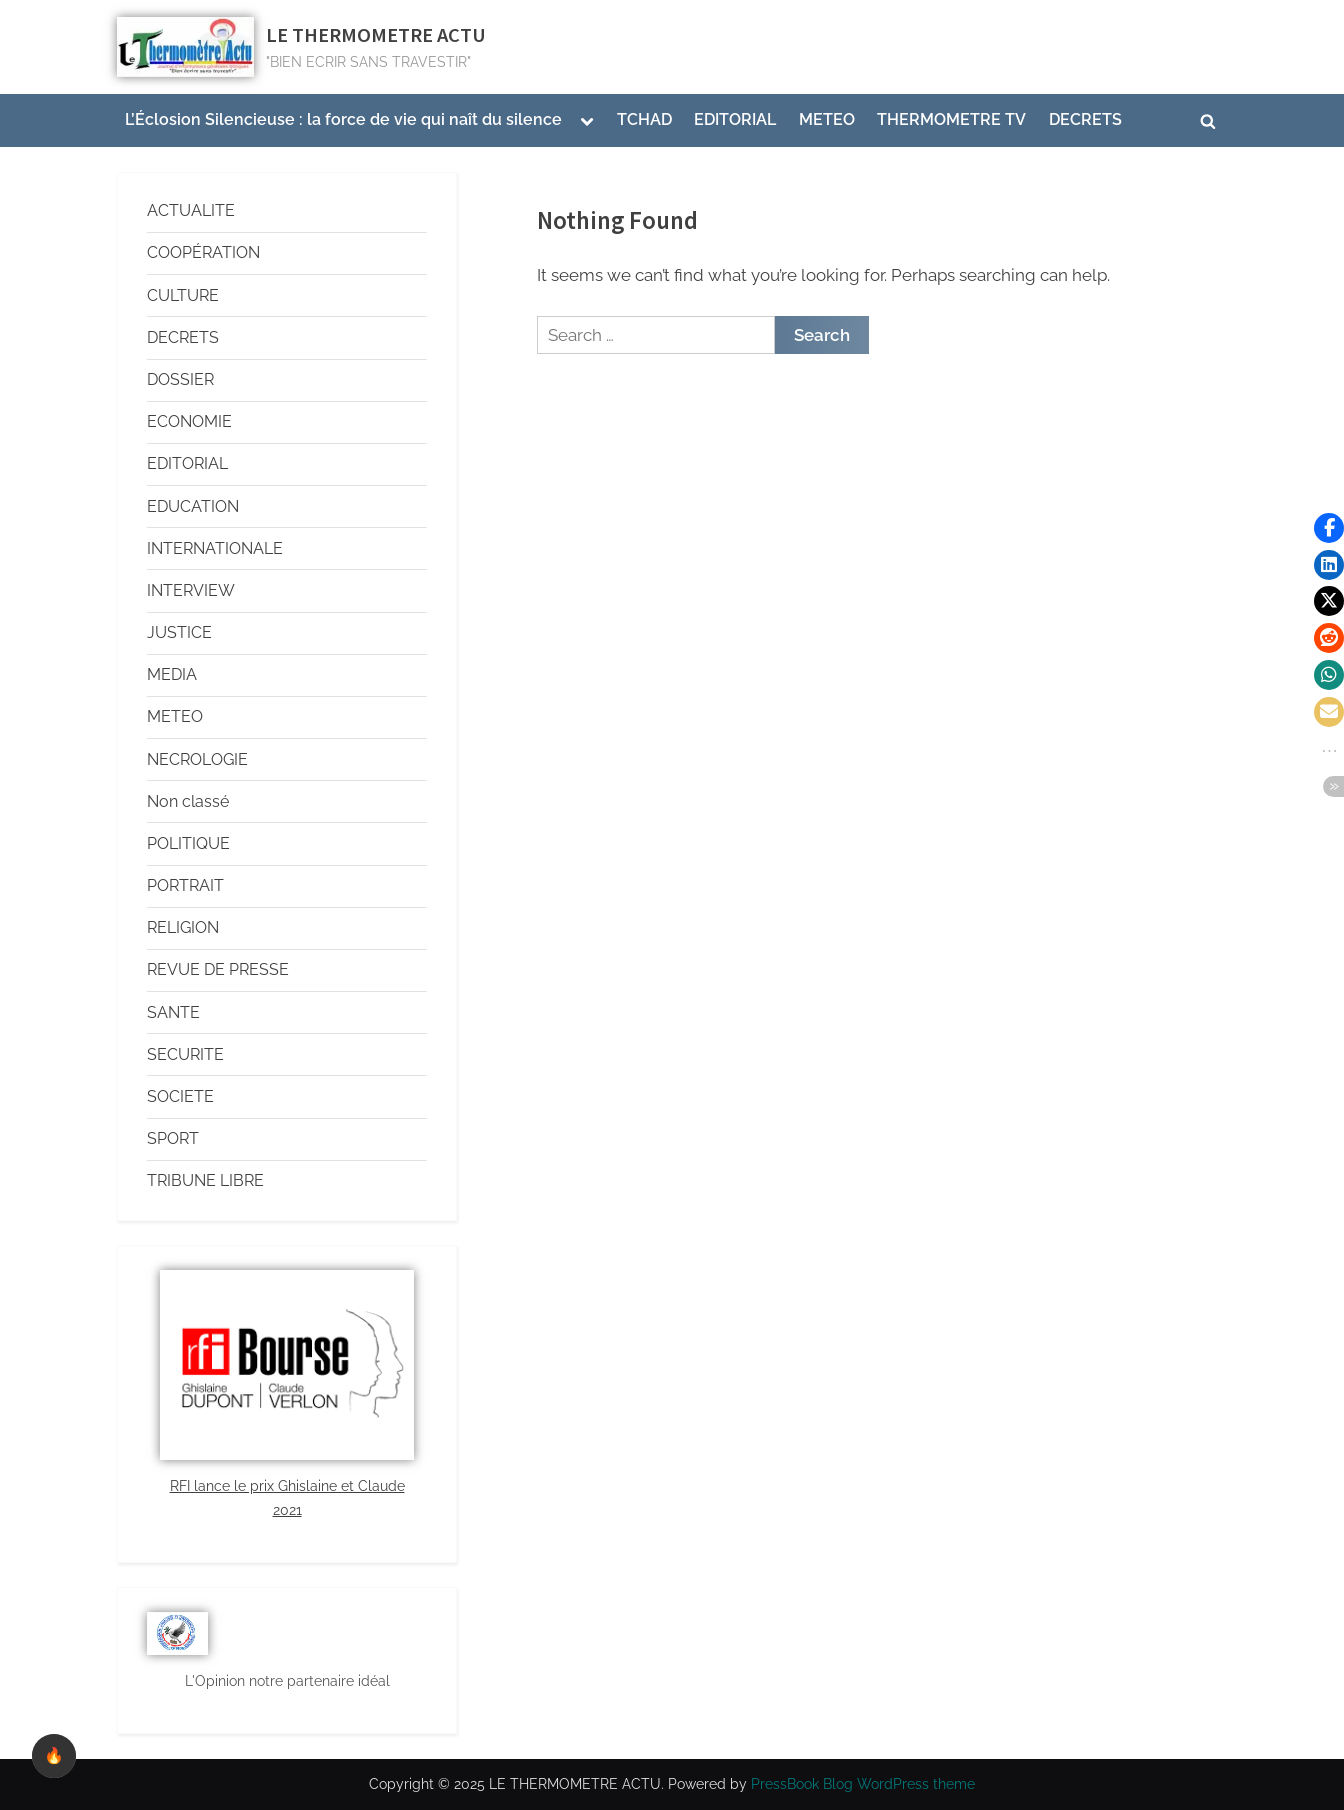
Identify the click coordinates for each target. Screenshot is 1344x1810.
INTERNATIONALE (215, 548)
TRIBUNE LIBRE (205, 1180)
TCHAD (644, 119)
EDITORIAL (735, 119)
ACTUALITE (191, 210)
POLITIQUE (188, 843)
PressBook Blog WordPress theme (863, 1784)
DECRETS (1085, 119)
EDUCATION (193, 506)
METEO (827, 119)
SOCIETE (180, 1096)
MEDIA (172, 674)
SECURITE (185, 1054)
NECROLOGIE (197, 759)
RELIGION (183, 927)
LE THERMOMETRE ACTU (376, 35)
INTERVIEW (191, 590)
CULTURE (183, 295)
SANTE (173, 1012)
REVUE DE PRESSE (218, 969)
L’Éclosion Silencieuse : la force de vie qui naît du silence (343, 119)
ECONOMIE (189, 421)
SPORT (173, 1138)
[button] (1329, 528)
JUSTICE (179, 632)
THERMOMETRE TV (951, 119)
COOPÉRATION (203, 252)
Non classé (188, 801)
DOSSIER (180, 379)
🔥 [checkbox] (54, 1755)
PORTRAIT (185, 885)
